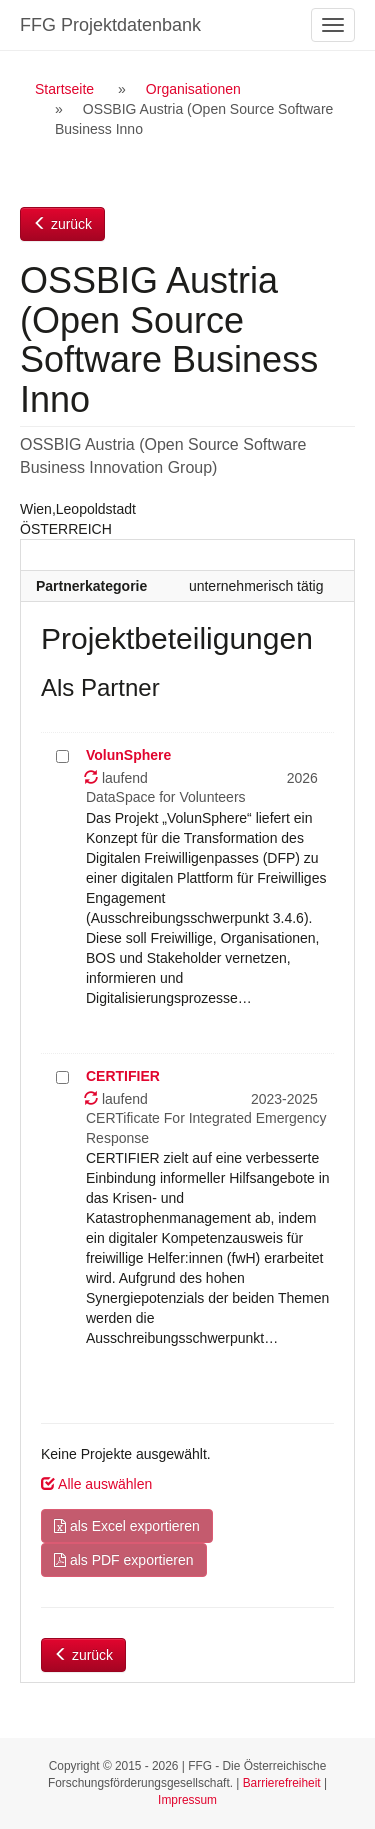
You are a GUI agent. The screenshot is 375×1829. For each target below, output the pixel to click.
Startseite (64, 89)
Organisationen (193, 89)
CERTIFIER (123, 1076)
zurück (62, 224)
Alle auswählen (96, 1484)
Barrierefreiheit (282, 1783)
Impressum (187, 1800)
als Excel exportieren (127, 1526)
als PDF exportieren (124, 1560)
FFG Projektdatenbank (110, 25)
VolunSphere (128, 755)
